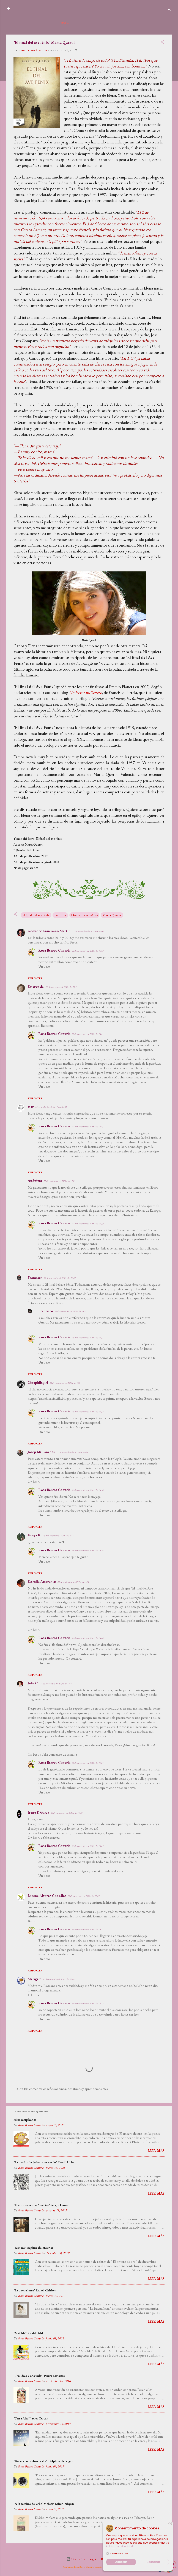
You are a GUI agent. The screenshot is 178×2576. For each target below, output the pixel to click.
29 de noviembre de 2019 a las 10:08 (58, 1986)
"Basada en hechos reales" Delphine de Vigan (43, 2468)
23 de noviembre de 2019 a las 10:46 (58, 1542)
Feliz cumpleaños (24, 2126)
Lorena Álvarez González (47, 1902)
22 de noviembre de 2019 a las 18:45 (87, 1133)
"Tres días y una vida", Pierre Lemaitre (39, 2383)
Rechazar (153, 2562)
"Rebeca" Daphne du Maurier (33, 2254)
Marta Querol (112, 922)
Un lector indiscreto (85, 699)
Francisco (35, 1284)
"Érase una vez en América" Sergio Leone (40, 2212)
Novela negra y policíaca (72, 29)
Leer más (156, 2157)
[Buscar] (169, 9)
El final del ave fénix (36, 922)
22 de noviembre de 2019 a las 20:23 (70, 1318)
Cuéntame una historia (33, 8)
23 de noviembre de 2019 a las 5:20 (65, 1389)
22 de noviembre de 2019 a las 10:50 (88, 938)
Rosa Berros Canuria (54, 957)
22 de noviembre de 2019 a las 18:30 (87, 957)
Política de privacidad (119, 2546)
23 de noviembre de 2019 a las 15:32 (87, 1418)
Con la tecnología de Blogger (89, 2559)
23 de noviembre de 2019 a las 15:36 (87, 1497)
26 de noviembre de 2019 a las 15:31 (87, 1936)
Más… (126, 29)
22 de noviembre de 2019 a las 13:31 (61, 993)
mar (31, 1113)
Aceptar (121, 2562)
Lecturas (39, 29)
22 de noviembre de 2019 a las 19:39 (87, 1230)
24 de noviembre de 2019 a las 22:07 (56, 1690)
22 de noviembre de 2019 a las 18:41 (87, 1040)
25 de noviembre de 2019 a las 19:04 (87, 1769)
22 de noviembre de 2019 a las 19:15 (59, 1187)
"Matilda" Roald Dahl (28, 2340)
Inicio (22, 29)
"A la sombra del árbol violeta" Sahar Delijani (43, 2511)
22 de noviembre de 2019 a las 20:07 (59, 1284)
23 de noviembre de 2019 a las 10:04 (72, 1459)
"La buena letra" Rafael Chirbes (34, 2297)
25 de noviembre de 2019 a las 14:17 (66, 1819)
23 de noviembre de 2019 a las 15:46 (87, 1645)
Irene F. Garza (38, 1819)
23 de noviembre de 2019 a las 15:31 (87, 1344)
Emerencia (36, 993)
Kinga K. (34, 1542)
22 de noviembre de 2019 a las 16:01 (51, 1113)
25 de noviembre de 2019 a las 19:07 (87, 1853)
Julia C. (33, 1690)
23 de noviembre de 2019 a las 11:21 (73, 1588)
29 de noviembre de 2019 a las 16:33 (87, 2010)
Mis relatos (106, 29)
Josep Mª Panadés (41, 1458)
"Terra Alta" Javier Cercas (30, 2425)
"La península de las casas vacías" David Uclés (44, 2169)
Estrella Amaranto (42, 1588)
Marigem (34, 1985)
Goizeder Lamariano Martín (49, 938)
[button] (162, 49)
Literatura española (84, 922)
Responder (35, 985)
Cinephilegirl (38, 1389)
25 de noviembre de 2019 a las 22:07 (83, 1903)
